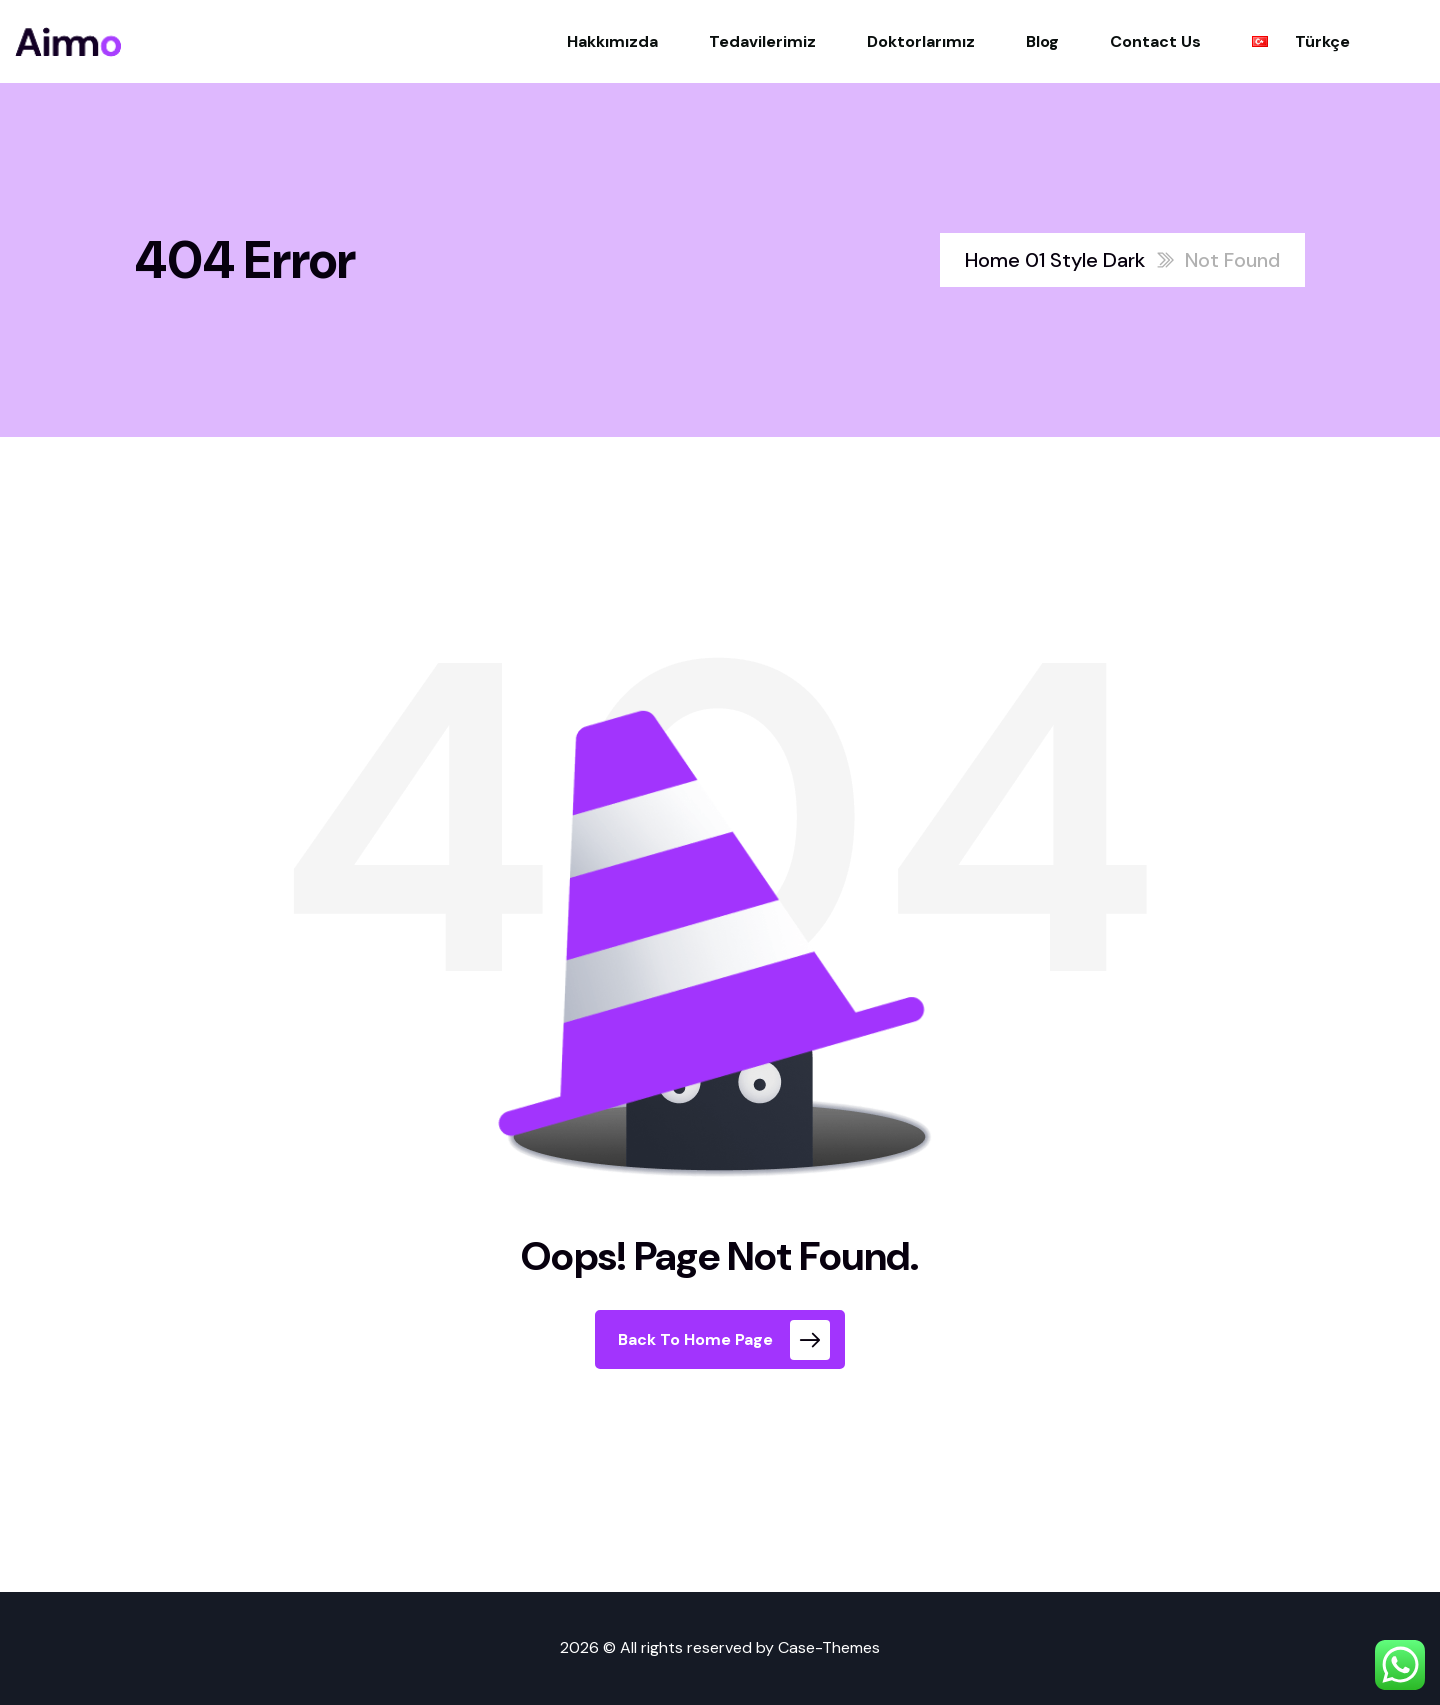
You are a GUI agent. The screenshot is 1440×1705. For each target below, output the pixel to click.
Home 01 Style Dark (1055, 260)
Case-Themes (829, 1647)
